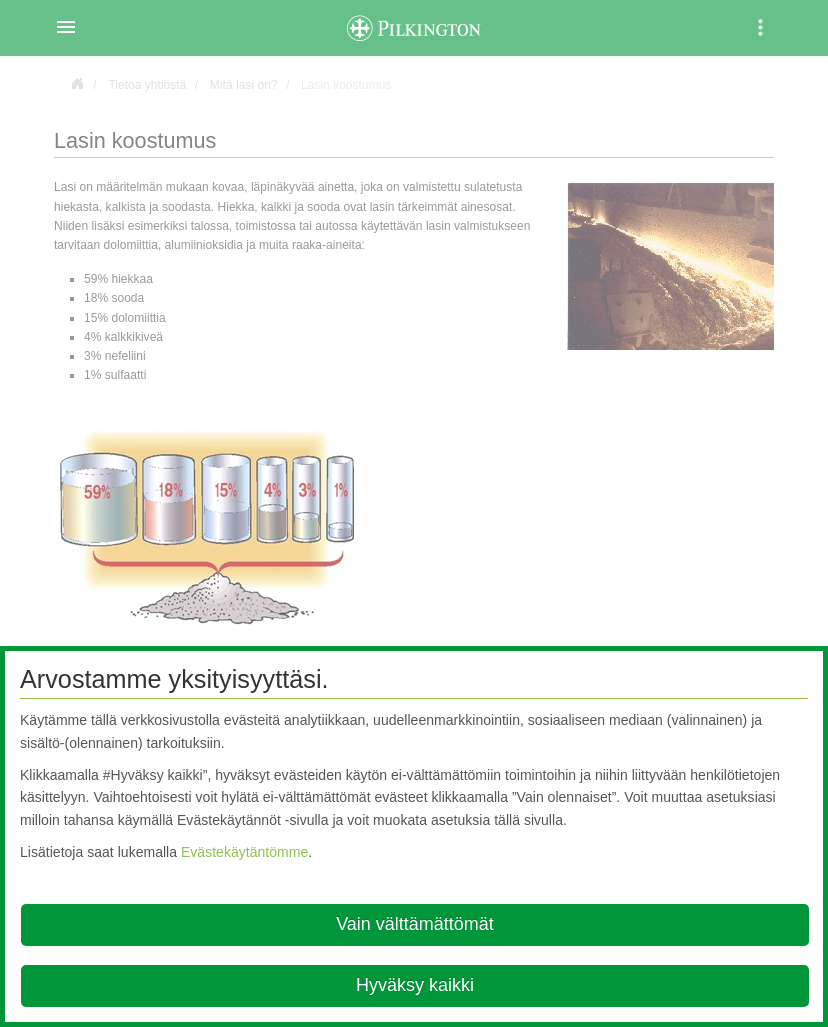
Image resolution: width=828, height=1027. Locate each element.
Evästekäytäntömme (244, 852)
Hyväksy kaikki (415, 985)
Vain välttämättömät (415, 924)
